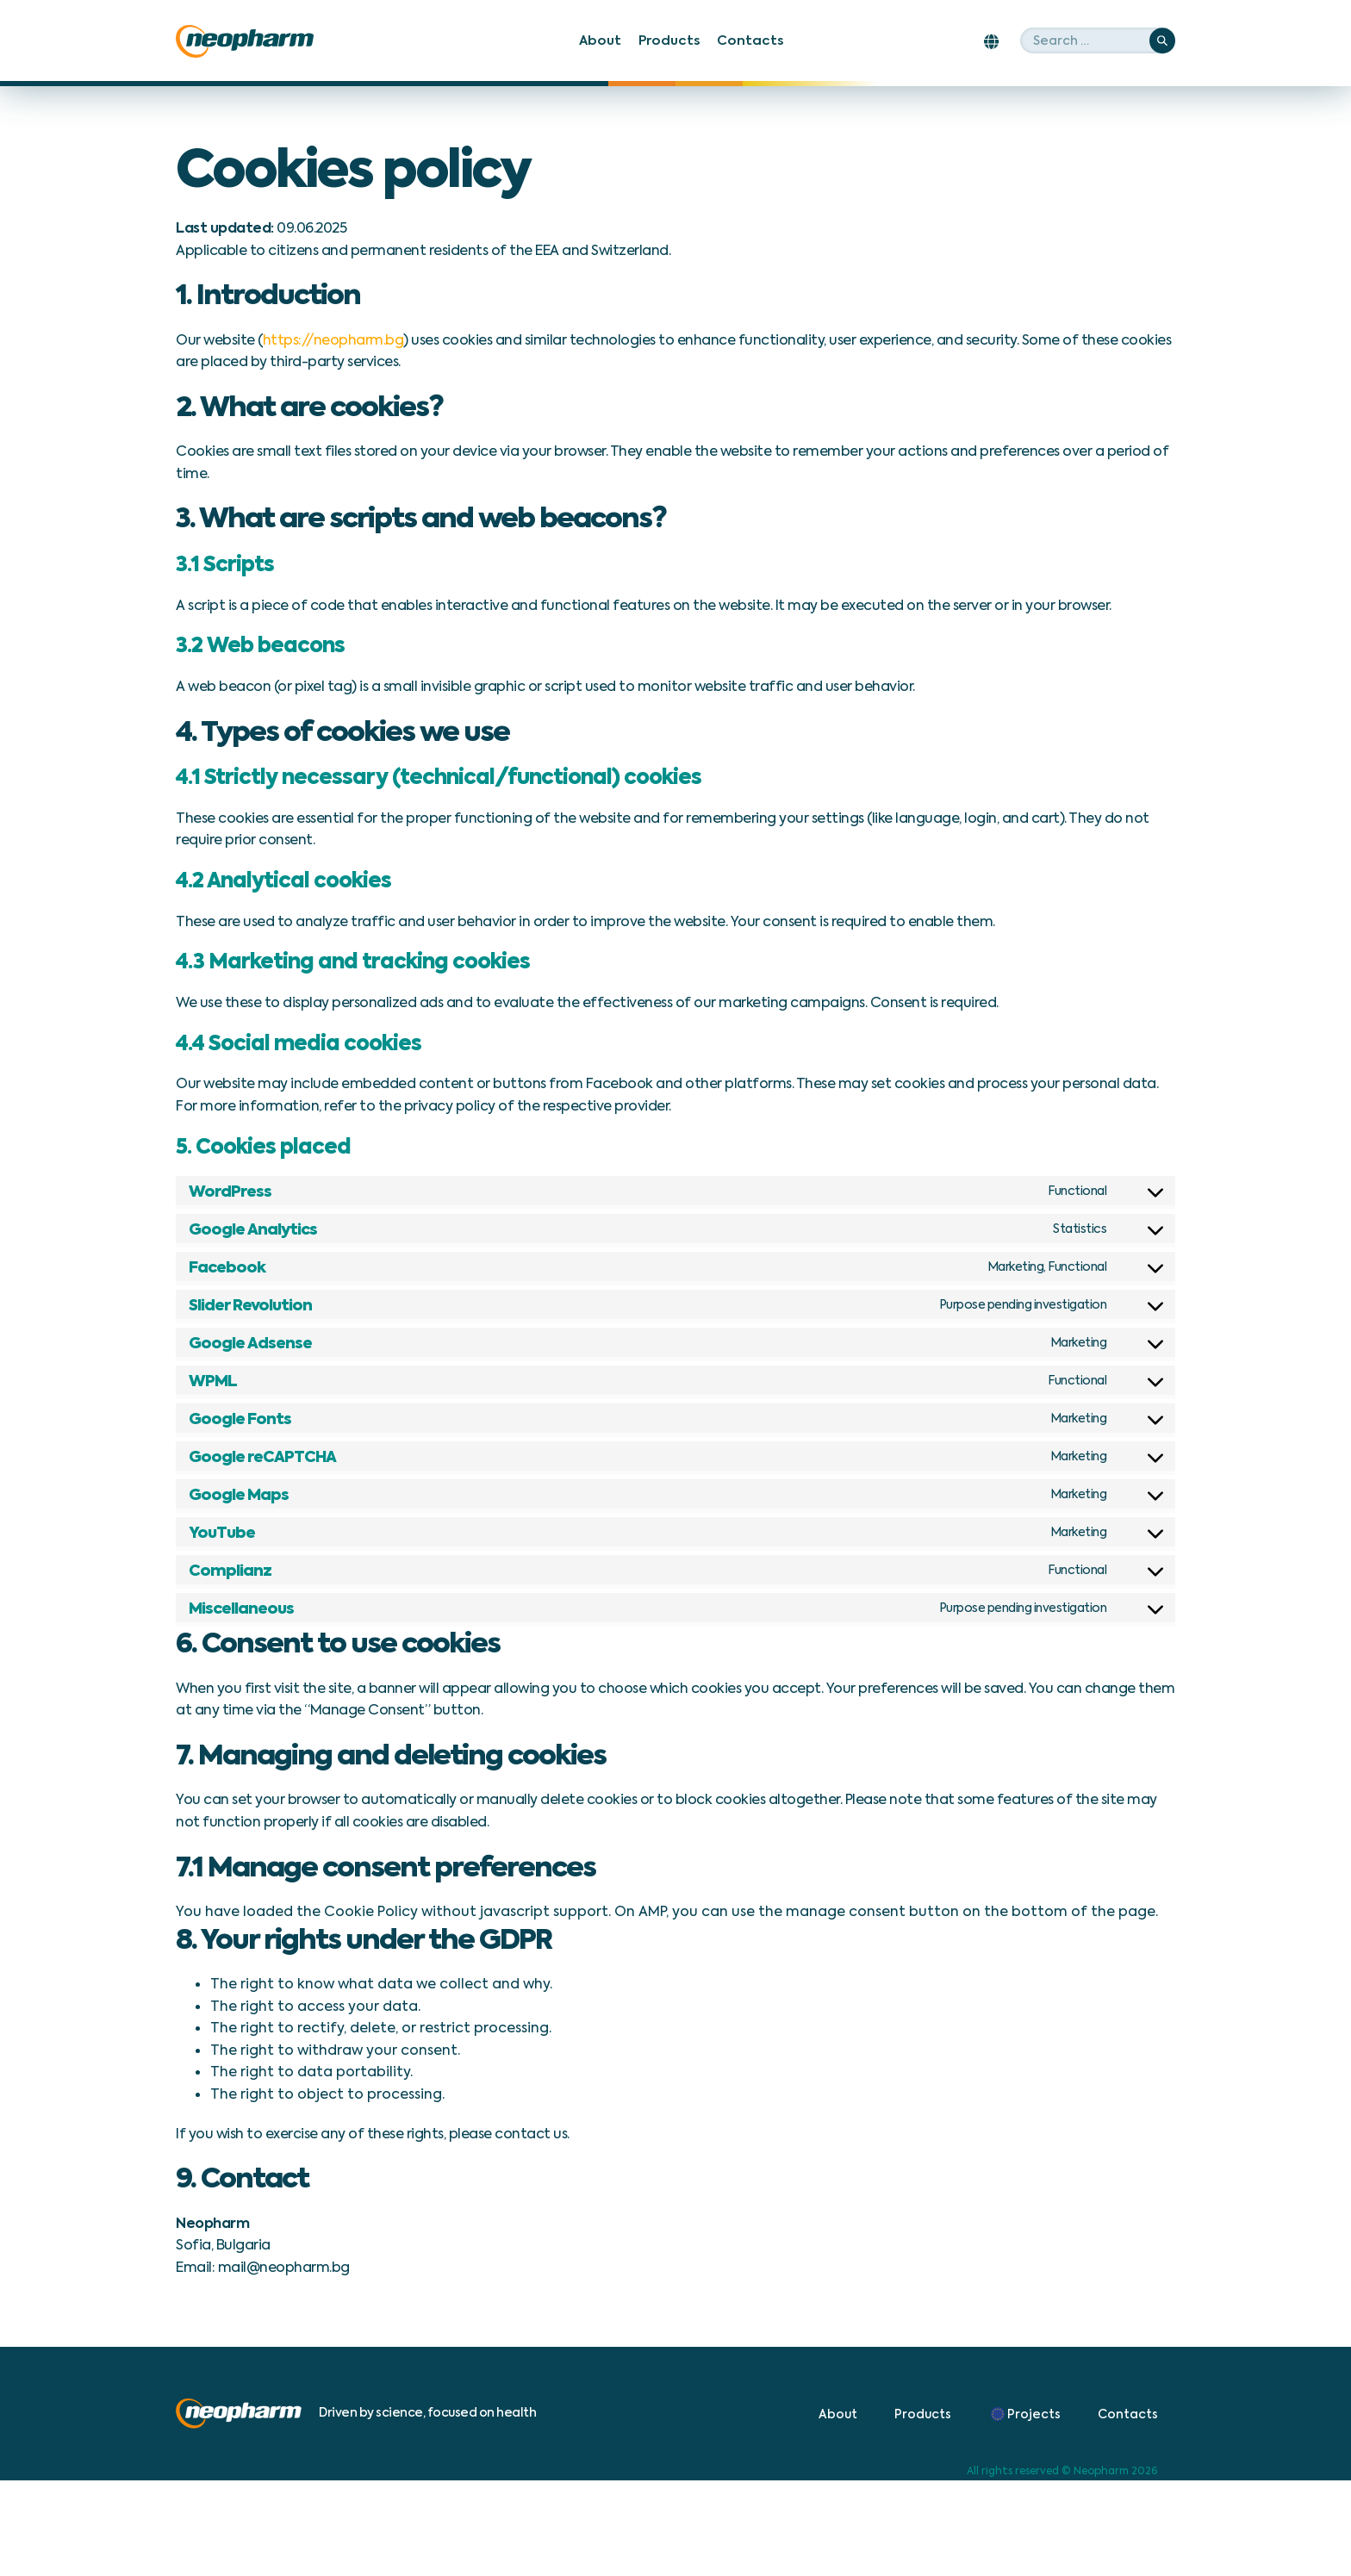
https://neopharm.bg (333, 340)
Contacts (750, 40)
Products (669, 40)
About (600, 40)
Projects (1024, 2414)
